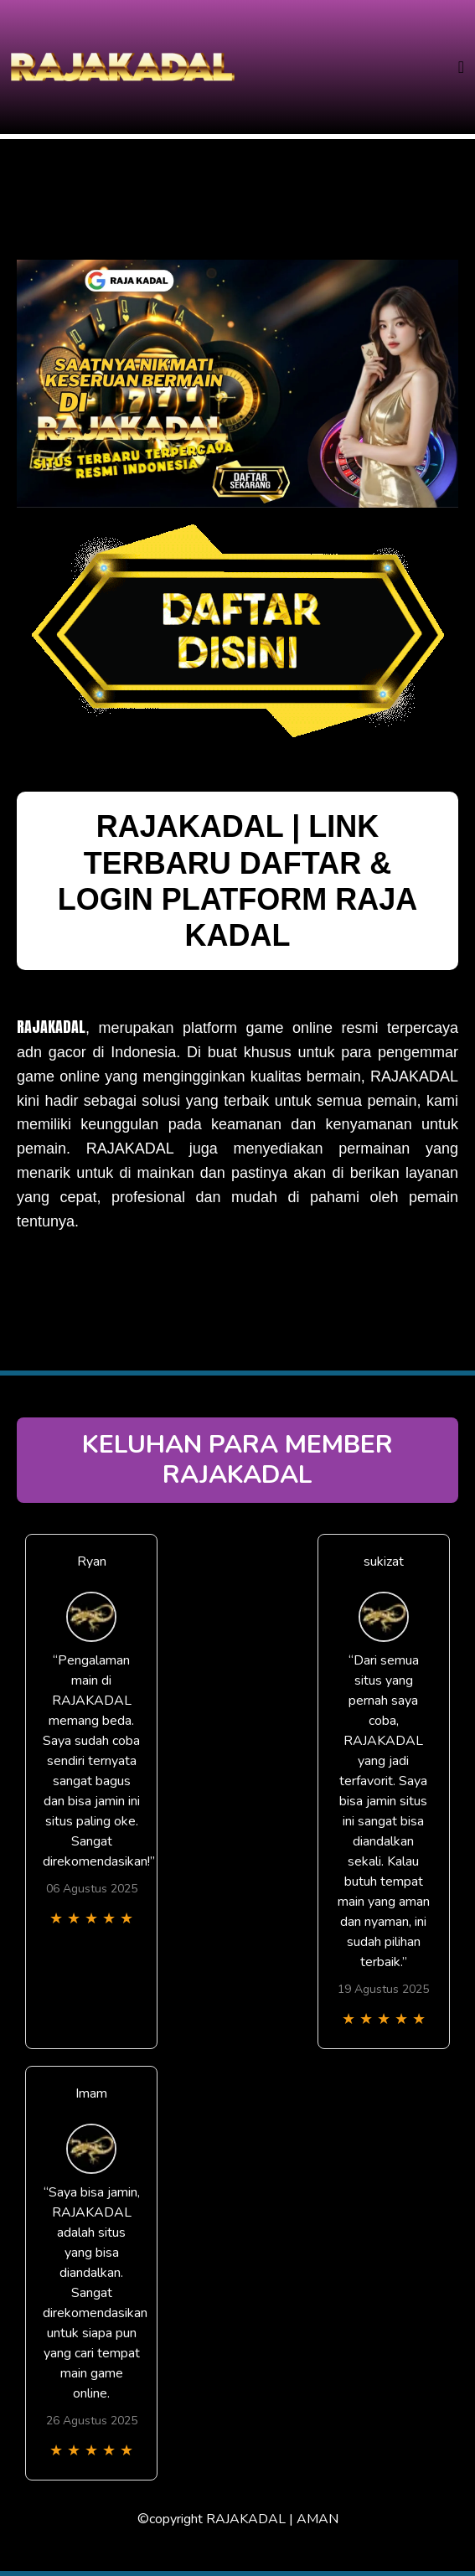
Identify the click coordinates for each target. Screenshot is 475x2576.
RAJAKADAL (51, 1026)
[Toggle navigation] (461, 67)
